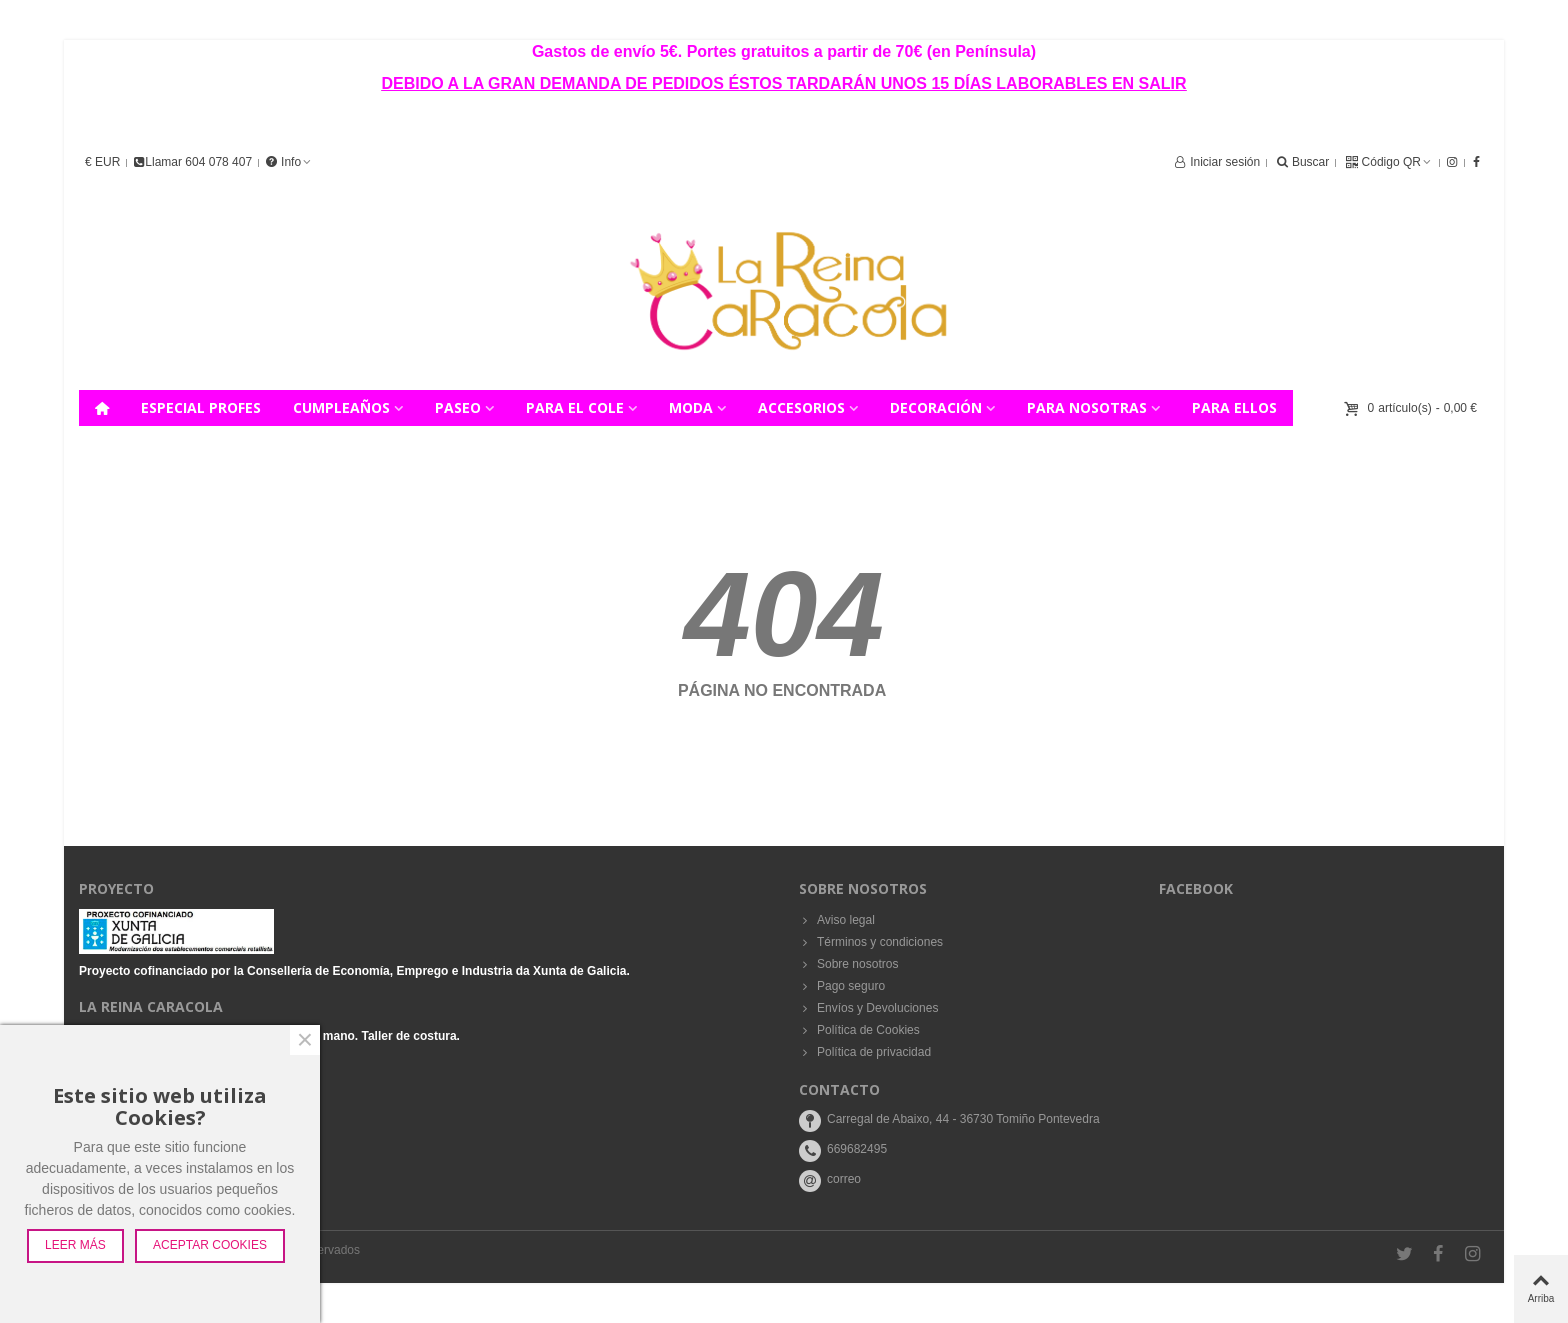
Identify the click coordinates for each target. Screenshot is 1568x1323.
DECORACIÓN (936, 407)
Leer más (75, 1245)
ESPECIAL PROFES (201, 407)
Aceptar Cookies (210, 1245)
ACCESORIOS (801, 407)
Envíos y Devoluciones (868, 1008)
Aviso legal (837, 920)
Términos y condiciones (871, 942)
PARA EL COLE (575, 407)
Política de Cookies (859, 1030)
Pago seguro (842, 986)
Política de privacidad (865, 1052)
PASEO (458, 407)
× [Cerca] (305, 1040)
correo (844, 1179)
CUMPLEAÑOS (341, 407)
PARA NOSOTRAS (1087, 407)
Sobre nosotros (848, 964)
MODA (691, 407)
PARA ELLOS (1234, 407)
